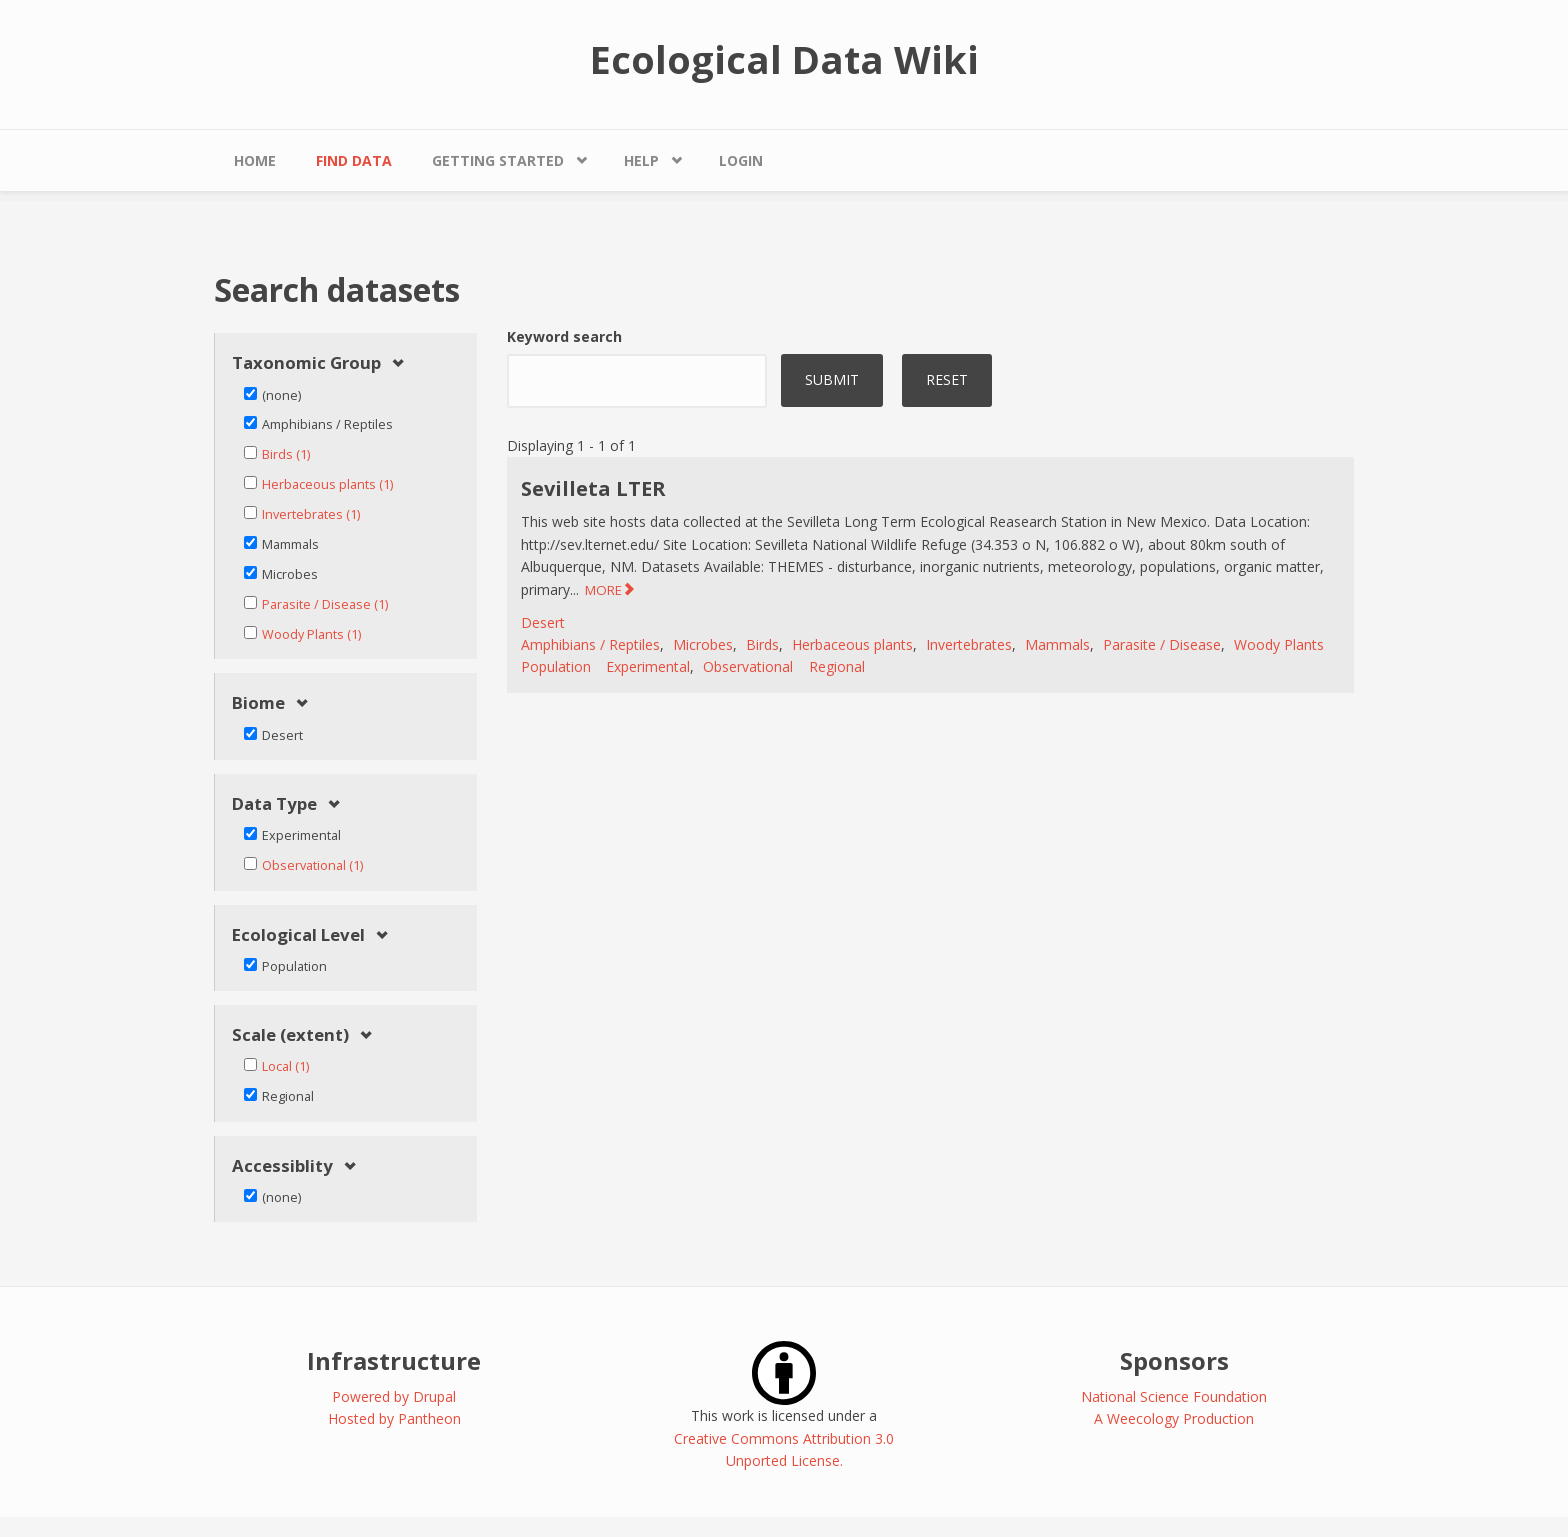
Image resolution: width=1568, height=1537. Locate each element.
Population (556, 666)
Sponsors (1174, 1360)
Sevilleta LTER (593, 488)
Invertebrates (969, 644)
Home (255, 160)
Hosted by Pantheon (394, 1418)
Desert (543, 622)
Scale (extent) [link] (290, 1035)
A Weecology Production (1174, 1418)
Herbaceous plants (852, 644)
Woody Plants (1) (311, 634)
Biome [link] (258, 703)
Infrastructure (394, 1360)
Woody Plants (1279, 644)
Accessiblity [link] (282, 1166)
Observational (748, 666)
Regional (837, 666)
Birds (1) (286, 454)
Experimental (648, 666)
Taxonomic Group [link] (306, 363)
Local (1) (285, 1066)
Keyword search (564, 336)
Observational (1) (312, 865)
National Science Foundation (1174, 1396)
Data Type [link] (274, 804)
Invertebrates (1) (311, 514)
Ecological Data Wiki (784, 59)
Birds (762, 644)
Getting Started (498, 160)
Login (741, 160)
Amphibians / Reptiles (590, 644)
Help (641, 160)
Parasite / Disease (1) (325, 604)
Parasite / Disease (1162, 644)
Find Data (354, 160)
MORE (603, 590)
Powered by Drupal (394, 1396)
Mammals (1057, 644)
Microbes (703, 644)
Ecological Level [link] (298, 935)
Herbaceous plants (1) (327, 484)
